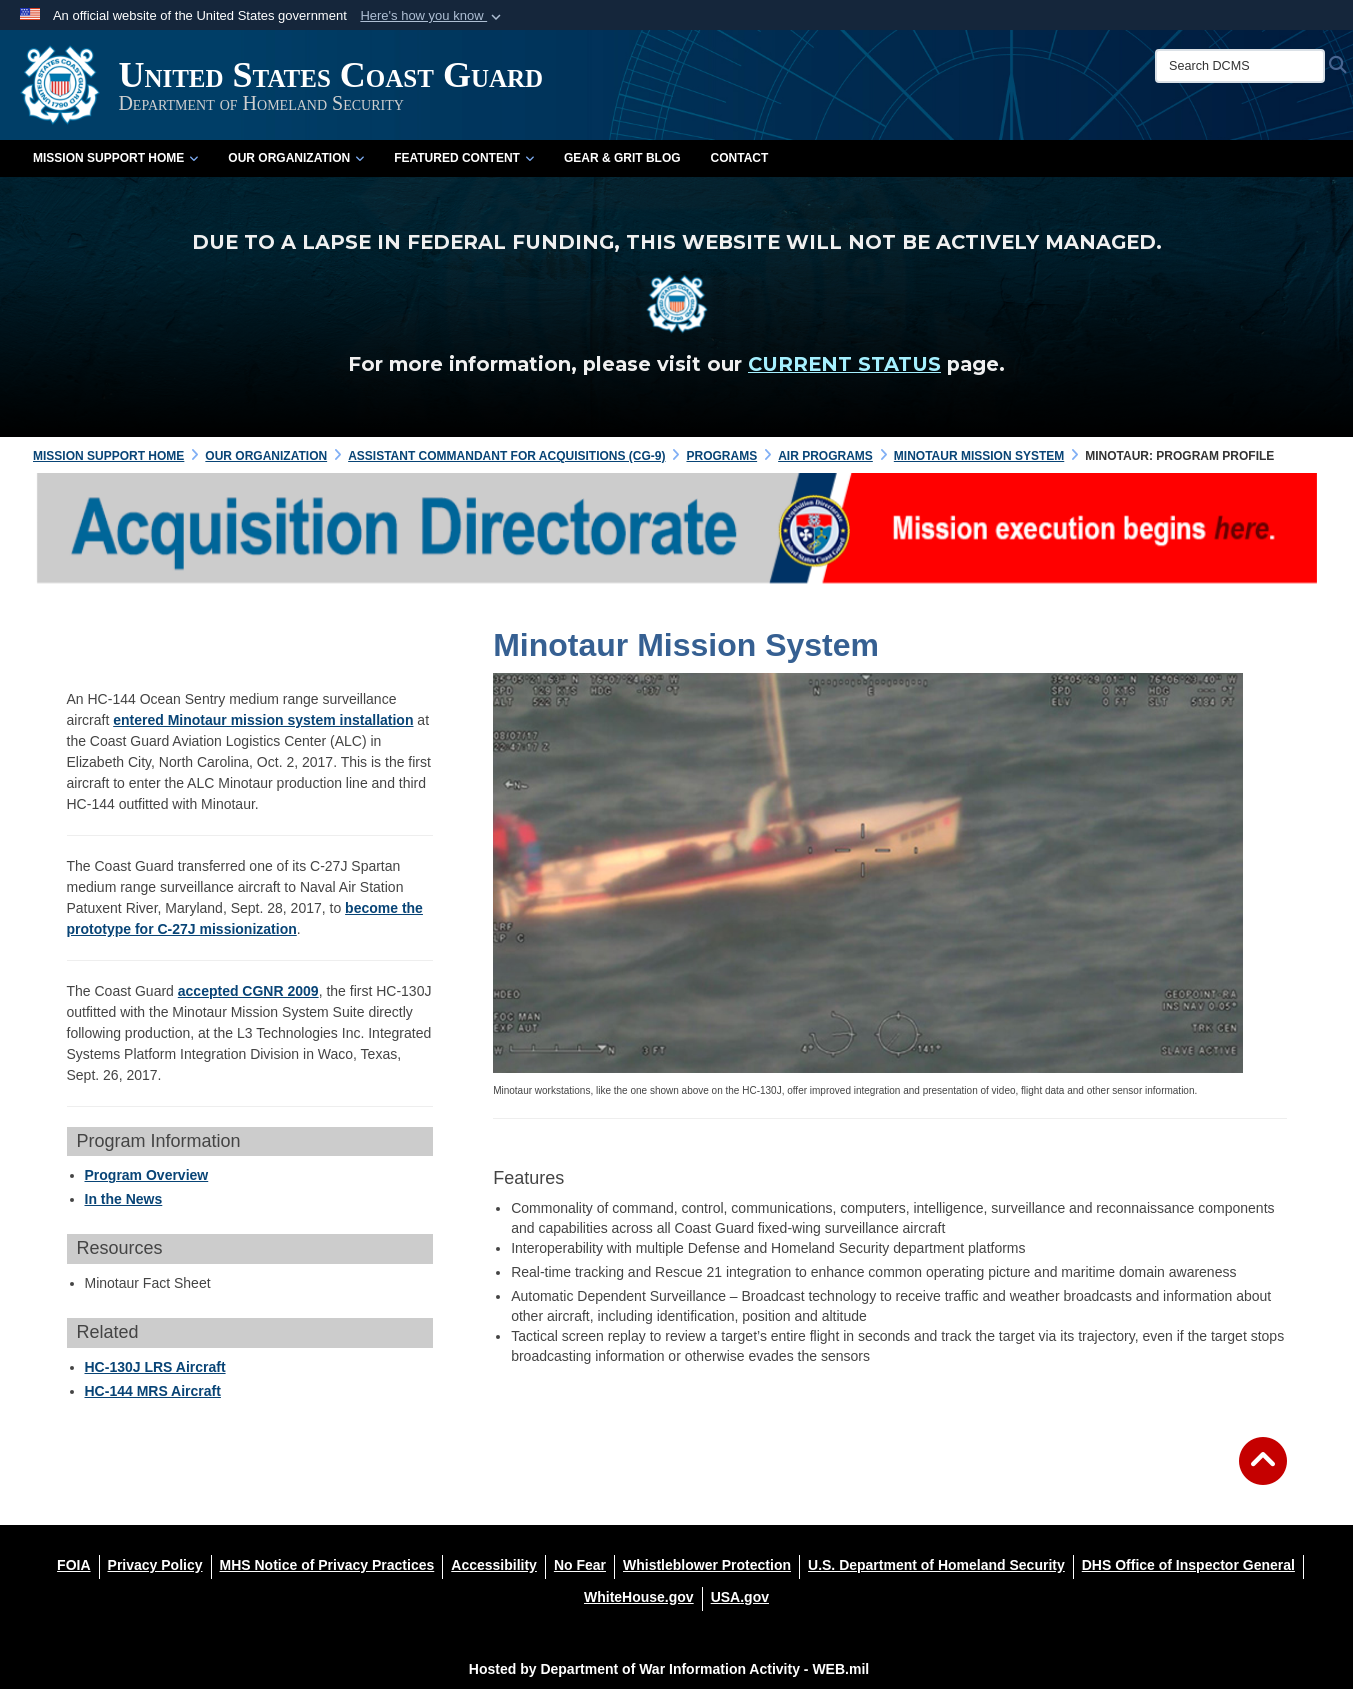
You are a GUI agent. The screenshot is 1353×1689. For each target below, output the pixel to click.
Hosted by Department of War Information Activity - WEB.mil (669, 1669)
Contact (740, 158)
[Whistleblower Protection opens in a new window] (707, 1565)
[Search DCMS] (1240, 66)
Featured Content (464, 158)
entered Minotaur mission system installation (263, 720)
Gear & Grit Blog (622, 158)
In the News (124, 1199)
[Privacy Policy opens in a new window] (155, 1565)
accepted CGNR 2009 (248, 991)
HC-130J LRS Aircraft (155, 1367)
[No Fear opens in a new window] (580, 1565)
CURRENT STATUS (844, 364)
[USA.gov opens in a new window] (740, 1597)
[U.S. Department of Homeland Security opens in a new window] (936, 1565)
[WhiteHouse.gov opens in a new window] (639, 1597)
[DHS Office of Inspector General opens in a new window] (1188, 1565)
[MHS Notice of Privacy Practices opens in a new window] (327, 1565)
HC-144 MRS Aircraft (153, 1391)
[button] (432, 16)
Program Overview (147, 1175)
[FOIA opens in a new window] (73, 1565)
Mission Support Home (115, 158)
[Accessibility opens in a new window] (494, 1565)
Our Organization (296, 158)
